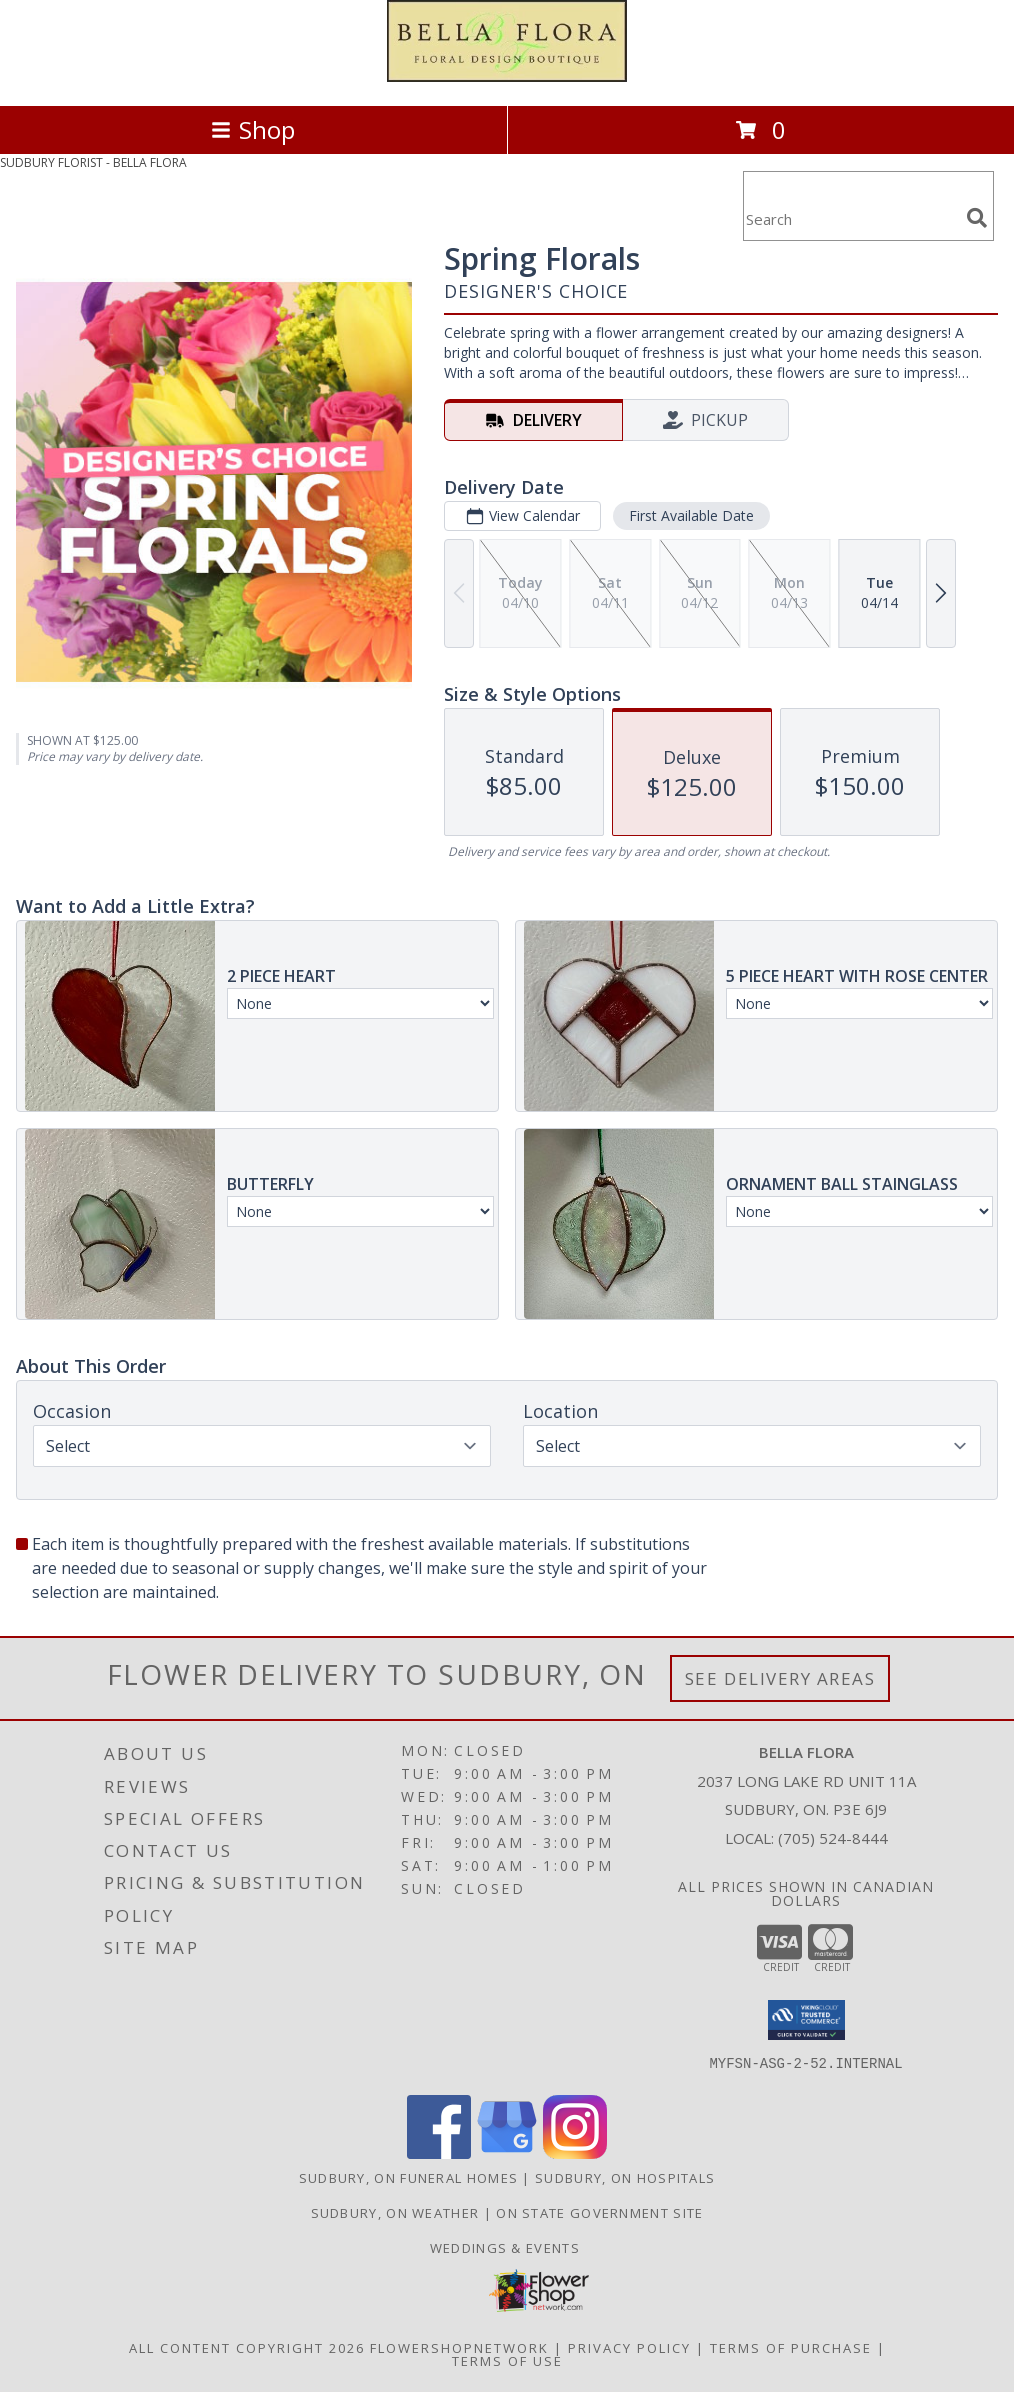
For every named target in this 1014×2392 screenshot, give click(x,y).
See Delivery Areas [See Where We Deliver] (780, 1678)
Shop (253, 129)
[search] (977, 218)
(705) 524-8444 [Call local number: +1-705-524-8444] (833, 1838)
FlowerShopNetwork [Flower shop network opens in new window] (459, 2348)
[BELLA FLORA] (507, 76)
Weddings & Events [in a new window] (507, 2248)
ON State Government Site (599, 2213)
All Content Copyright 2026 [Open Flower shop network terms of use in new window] (247, 2348)
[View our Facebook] (439, 2153)
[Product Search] (851, 218)
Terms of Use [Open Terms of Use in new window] (507, 2361)
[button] (806, 2020)
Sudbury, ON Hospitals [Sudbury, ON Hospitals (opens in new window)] (625, 2178)
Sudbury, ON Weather (395, 2213)
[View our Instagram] (575, 2153)
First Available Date (691, 515)
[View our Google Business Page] (507, 2153)
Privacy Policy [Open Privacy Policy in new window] (629, 2348)
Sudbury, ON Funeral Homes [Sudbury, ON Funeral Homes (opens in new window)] (409, 2178)
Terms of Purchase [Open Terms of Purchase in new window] (791, 2348)
